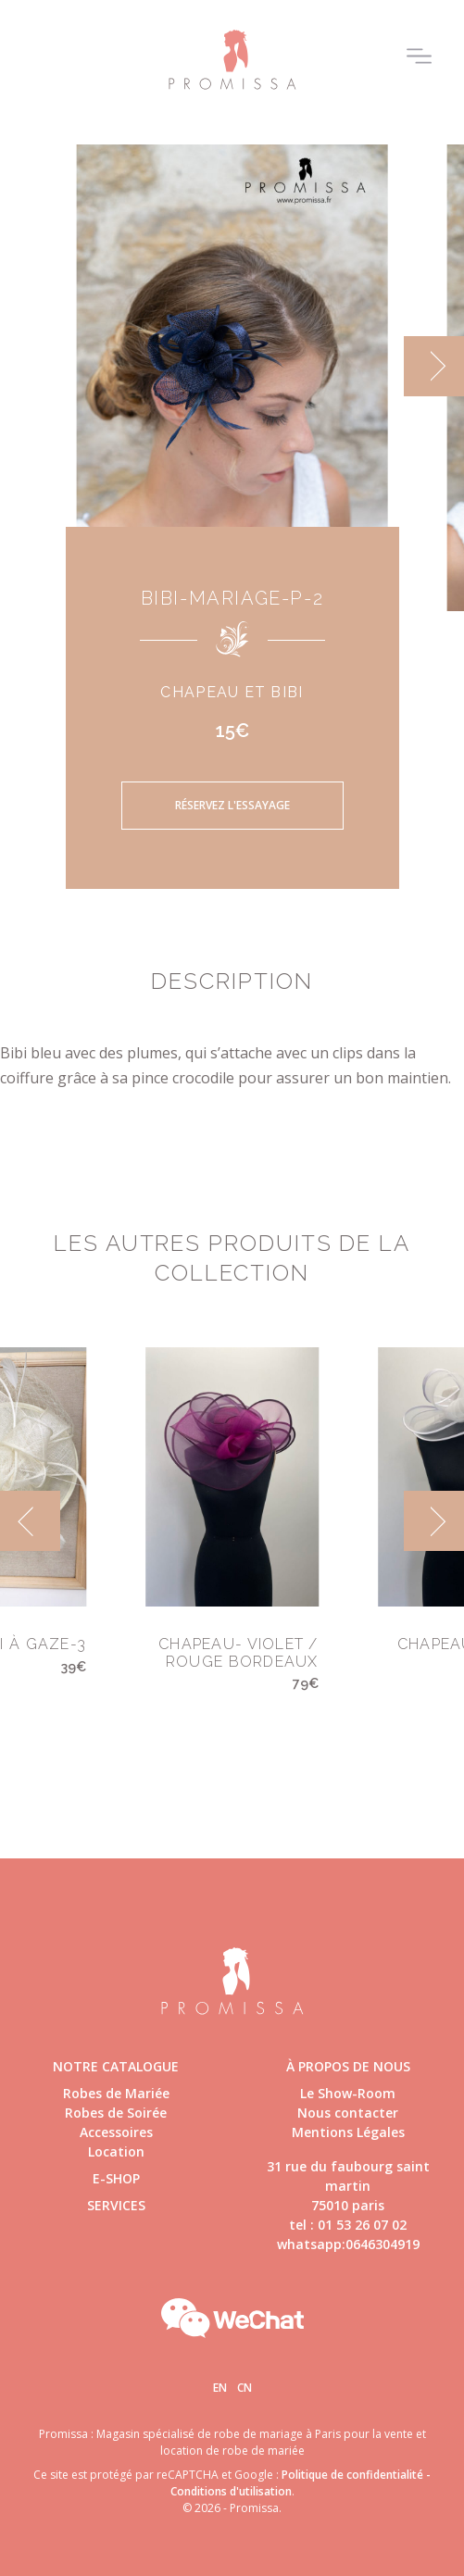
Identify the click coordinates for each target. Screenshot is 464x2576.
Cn (244, 2387)
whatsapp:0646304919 (348, 2244)
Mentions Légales (348, 2132)
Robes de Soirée (116, 2112)
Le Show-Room (347, 2093)
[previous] (30, 1521)
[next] (434, 366)
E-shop (116, 2178)
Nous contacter (347, 2112)
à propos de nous (348, 2066)
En (220, 2387)
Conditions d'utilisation (231, 2491)
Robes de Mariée (116, 2093)
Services (116, 2205)
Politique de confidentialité (352, 2474)
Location (116, 2151)
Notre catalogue (116, 2066)
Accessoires (116, 2132)
